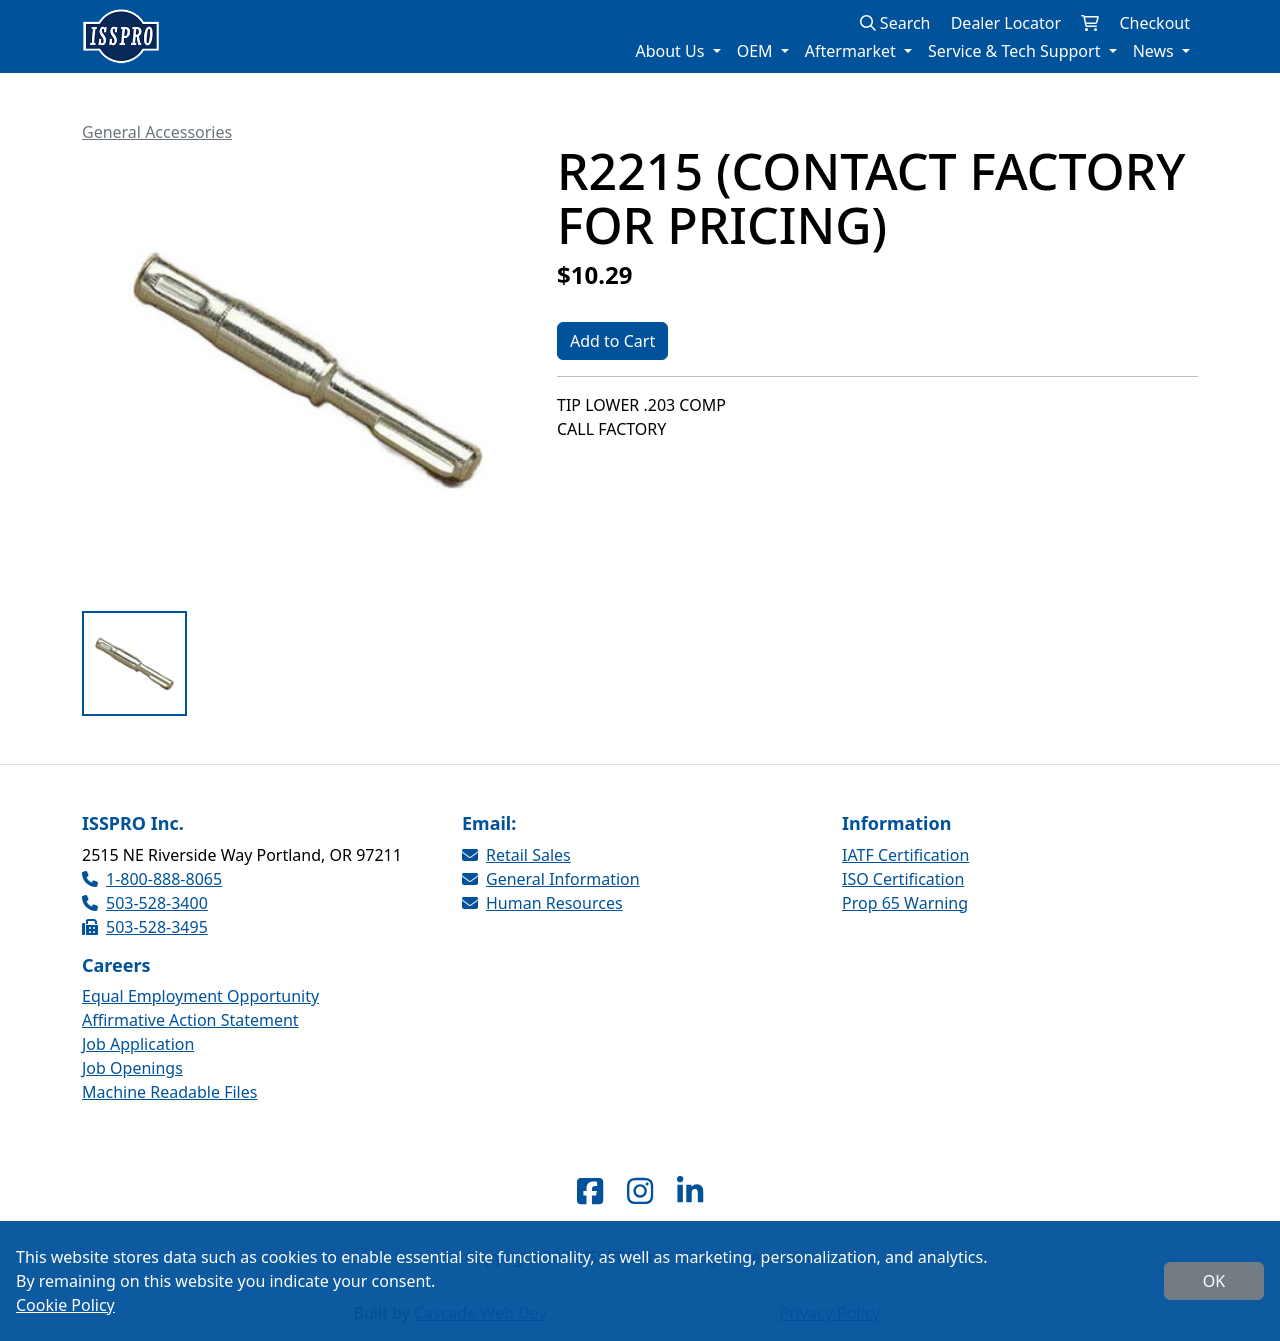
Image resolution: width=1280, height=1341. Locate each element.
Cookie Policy (65, 1305)
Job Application (138, 1044)
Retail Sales (516, 855)
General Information (551, 879)
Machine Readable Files (169, 1092)
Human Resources (542, 903)
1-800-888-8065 (152, 879)
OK (1214, 1281)
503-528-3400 (145, 903)
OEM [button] (757, 51)
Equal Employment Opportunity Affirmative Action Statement (200, 1008)
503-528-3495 (145, 927)
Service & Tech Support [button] (1016, 51)
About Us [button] (671, 51)
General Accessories (157, 132)
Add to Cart (612, 341)
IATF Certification (905, 855)
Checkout (1154, 23)
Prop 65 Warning (905, 903)
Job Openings (132, 1068)
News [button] (1155, 51)
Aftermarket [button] (852, 51)
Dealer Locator (1006, 23)
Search (895, 23)
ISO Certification (903, 879)
